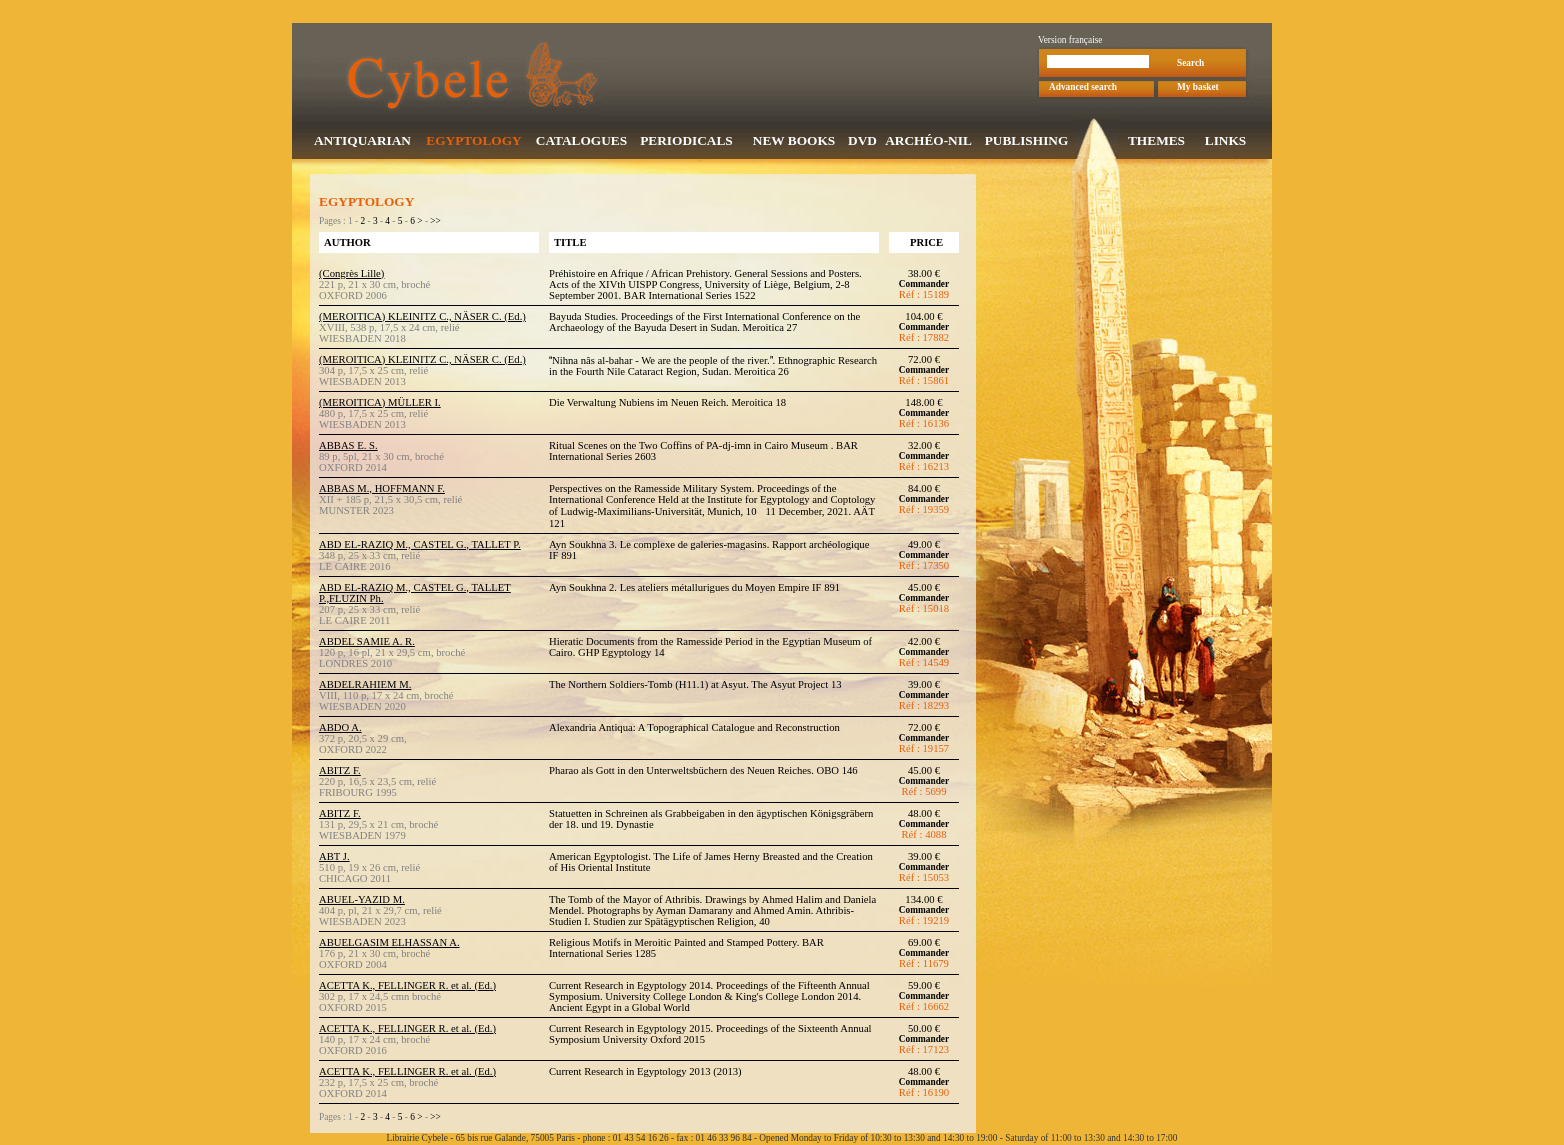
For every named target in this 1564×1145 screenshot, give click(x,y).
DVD (862, 142)
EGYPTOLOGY (473, 142)
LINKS (1225, 142)
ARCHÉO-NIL (928, 142)
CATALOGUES (581, 142)
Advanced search (1083, 89)
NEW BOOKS (794, 142)
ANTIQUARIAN (362, 142)
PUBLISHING (1027, 142)
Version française (1070, 42)
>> (435, 223)
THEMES (1156, 142)
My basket (1198, 89)
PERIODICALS (686, 142)
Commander (924, 286)
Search (1190, 65)
